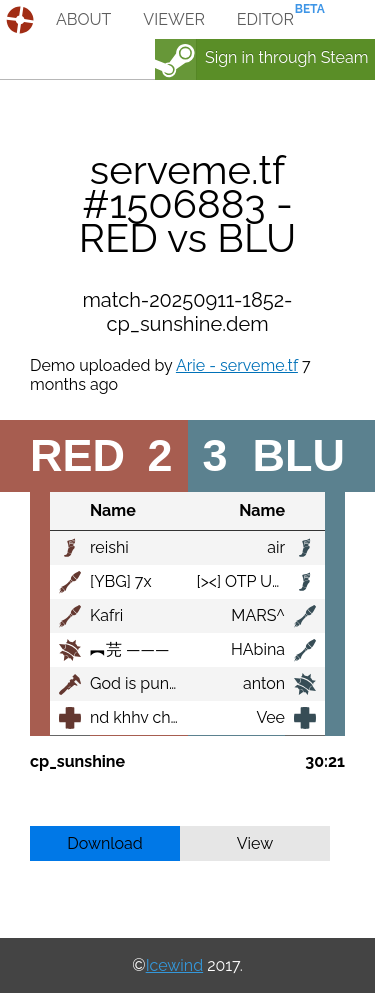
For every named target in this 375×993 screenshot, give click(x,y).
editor (265, 19)
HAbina (258, 649)
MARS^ (258, 615)
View (255, 843)
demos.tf (22, 20)
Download (105, 843)
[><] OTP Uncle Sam (269, 581)
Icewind (174, 965)
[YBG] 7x (121, 581)
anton (264, 683)
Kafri (106, 615)
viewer (174, 19)
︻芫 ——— (129, 649)
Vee (270, 717)
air (276, 547)
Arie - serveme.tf (237, 365)
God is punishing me (165, 683)
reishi (109, 547)
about (83, 19)
